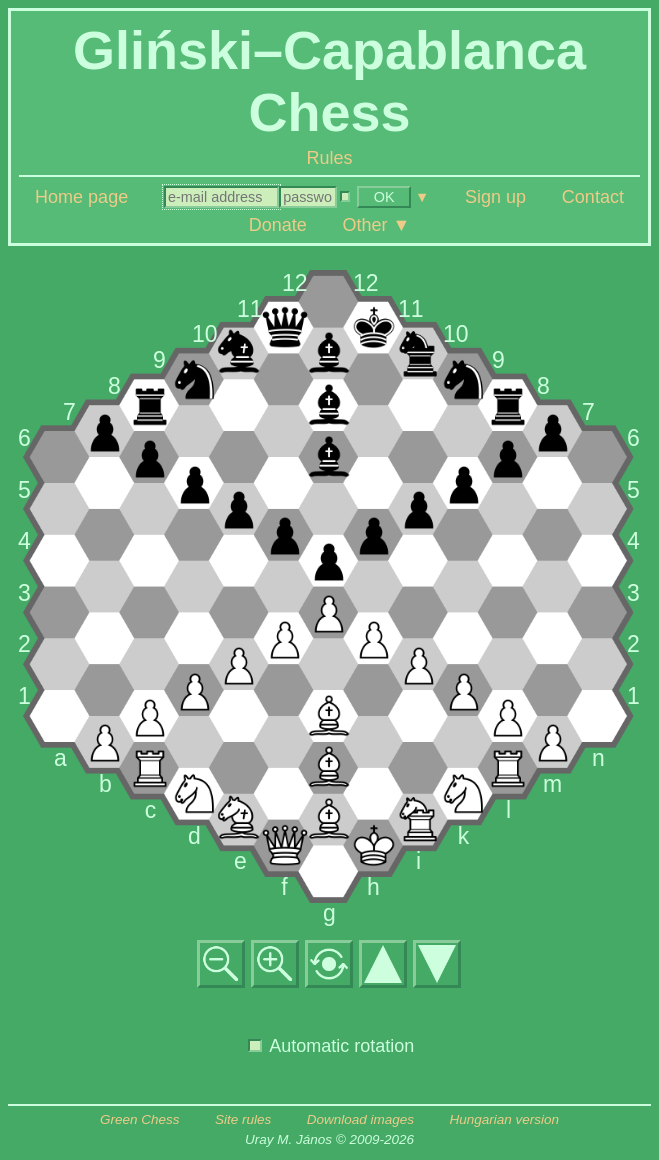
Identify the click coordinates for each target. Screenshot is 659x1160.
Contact (593, 197)
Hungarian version (505, 1119)
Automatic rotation (331, 1046)
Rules (329, 158)
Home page (81, 197)
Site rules (243, 1119)
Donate (278, 225)
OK (384, 197)
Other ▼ (377, 225)
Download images (360, 1119)
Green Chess (140, 1119)
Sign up (495, 197)
